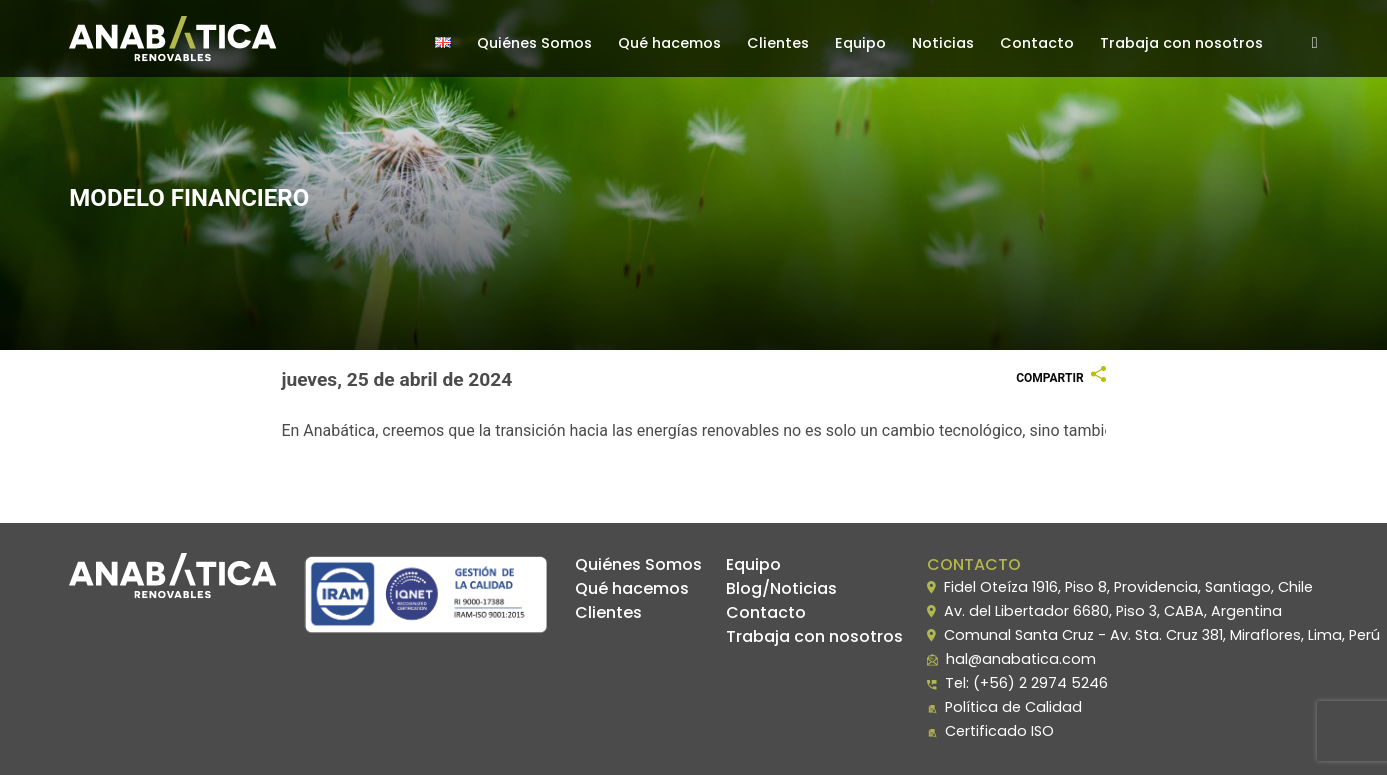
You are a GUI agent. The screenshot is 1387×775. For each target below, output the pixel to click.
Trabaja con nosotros (1181, 43)
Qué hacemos (669, 43)
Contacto (1037, 43)
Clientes (778, 43)
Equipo (860, 43)
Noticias (943, 43)
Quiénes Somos (534, 43)
